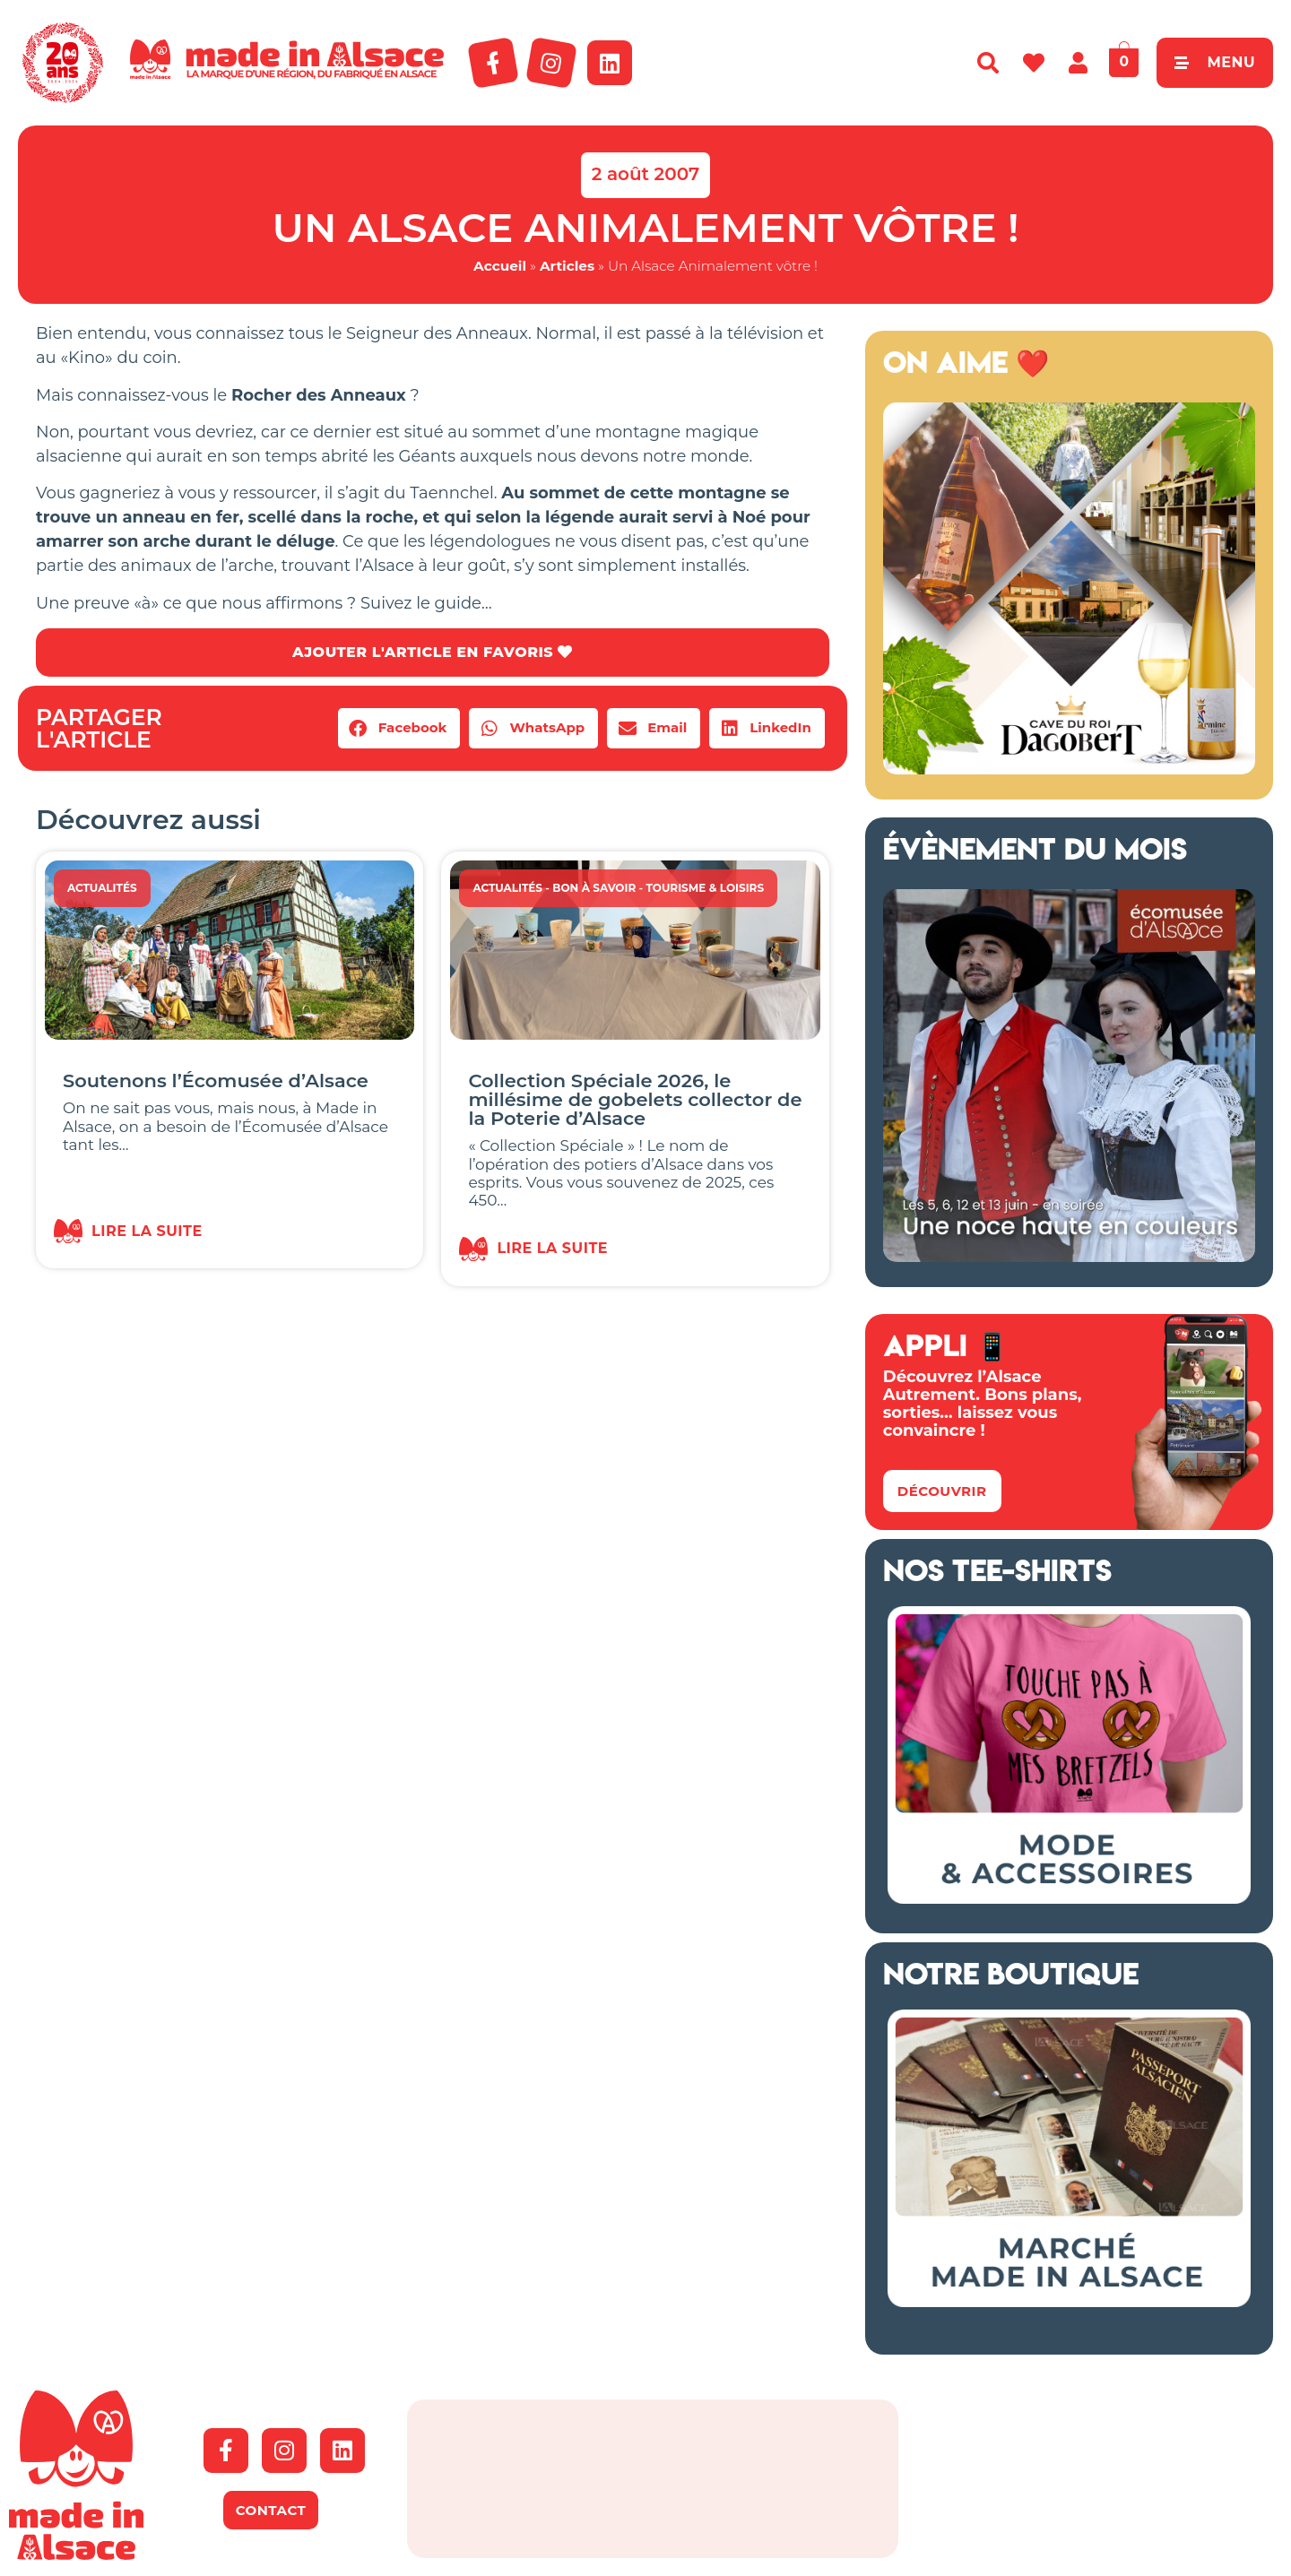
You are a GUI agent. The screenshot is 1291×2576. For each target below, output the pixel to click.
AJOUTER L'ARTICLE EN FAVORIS (432, 652)
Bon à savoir (594, 888)
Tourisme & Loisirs (705, 888)
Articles (567, 265)
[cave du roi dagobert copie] (1069, 769)
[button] (399, 728)
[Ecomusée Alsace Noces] (1069, 1256)
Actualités (102, 888)
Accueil (499, 265)
